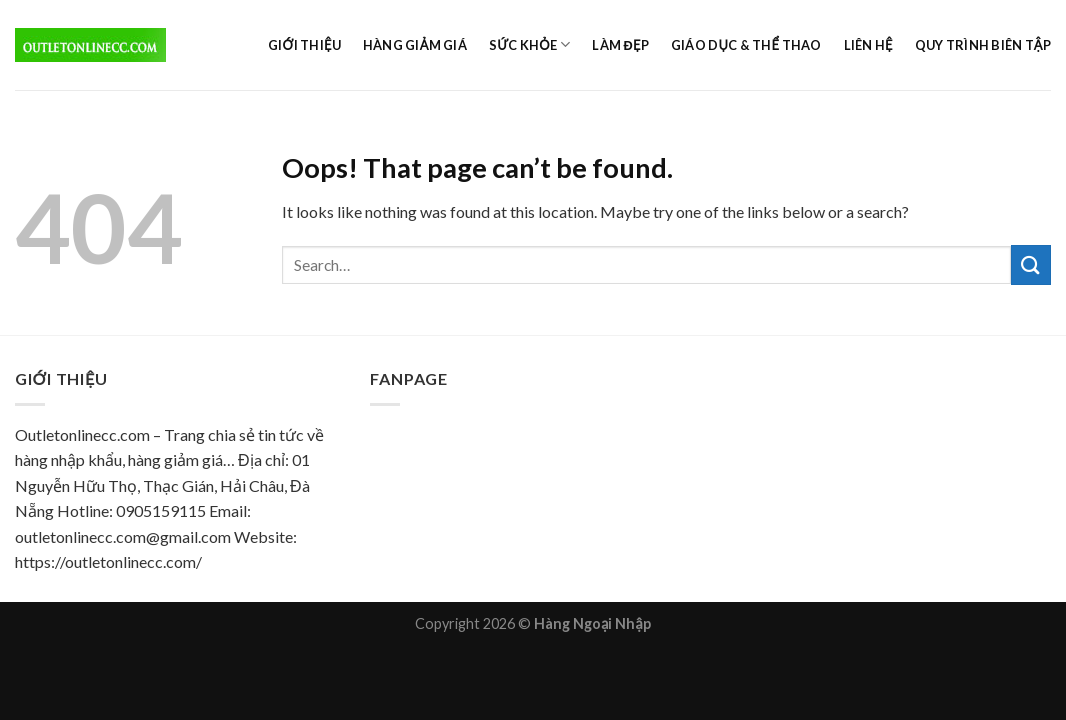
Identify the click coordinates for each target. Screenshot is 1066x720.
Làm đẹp (620, 45)
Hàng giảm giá (415, 45)
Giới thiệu (304, 45)
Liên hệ (868, 45)
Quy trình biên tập (983, 45)
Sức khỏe (530, 44)
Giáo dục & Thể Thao (746, 45)
